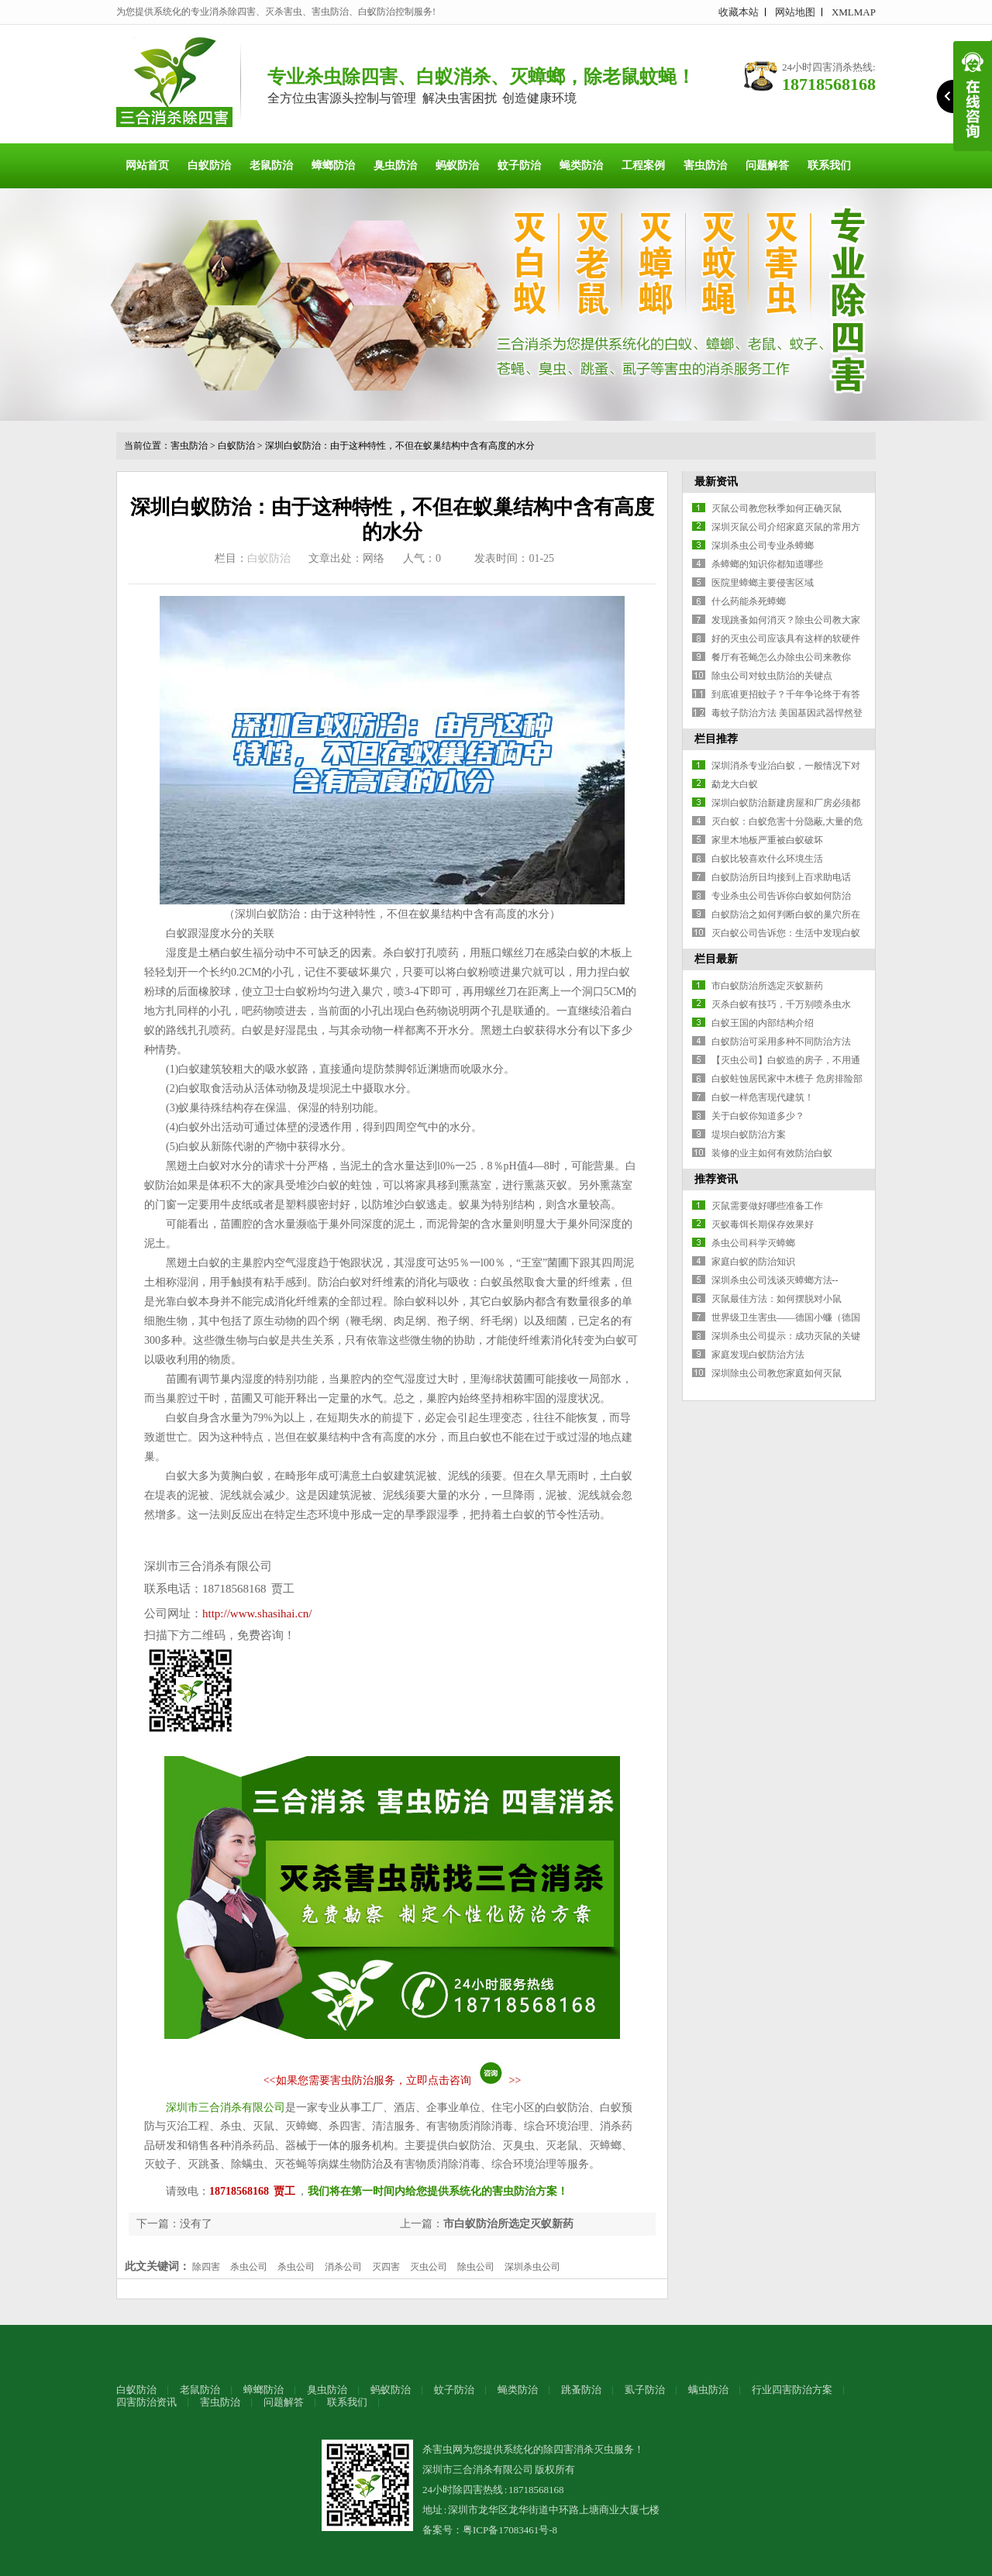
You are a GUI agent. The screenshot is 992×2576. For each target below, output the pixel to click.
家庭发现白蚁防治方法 (757, 1354)
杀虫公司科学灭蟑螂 (753, 1243)
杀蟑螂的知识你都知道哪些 (767, 564)
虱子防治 (645, 2389)
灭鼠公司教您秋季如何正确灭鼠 (776, 508)
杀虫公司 (248, 2266)
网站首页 (147, 165)
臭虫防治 (395, 165)
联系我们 (829, 165)
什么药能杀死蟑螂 (748, 601)
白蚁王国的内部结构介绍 (762, 1023)
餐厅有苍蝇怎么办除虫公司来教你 (781, 657)
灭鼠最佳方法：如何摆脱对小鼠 (776, 1298)
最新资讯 (716, 481)
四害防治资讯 (146, 2402)
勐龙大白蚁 (734, 784)
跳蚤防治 (581, 2389)
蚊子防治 (519, 165)
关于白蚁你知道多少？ (757, 1116)
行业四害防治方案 (792, 2389)
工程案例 (643, 165)
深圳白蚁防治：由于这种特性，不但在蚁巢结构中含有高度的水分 (400, 445)
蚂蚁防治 (457, 165)
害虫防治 (705, 165)
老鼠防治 (271, 165)
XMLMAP (854, 12)
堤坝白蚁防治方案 (748, 1134)
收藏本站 (738, 12)
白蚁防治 (209, 165)
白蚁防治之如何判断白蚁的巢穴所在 (785, 914)
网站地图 (795, 12)
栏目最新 (716, 959)
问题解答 (767, 165)
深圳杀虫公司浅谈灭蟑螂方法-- (775, 1280)
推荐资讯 (716, 1179)
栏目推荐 (716, 739)
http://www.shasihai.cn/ (257, 1613)
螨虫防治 (708, 2389)
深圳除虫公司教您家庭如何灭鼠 (776, 1373)
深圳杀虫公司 (532, 2266)
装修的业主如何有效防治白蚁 (771, 1153)
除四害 (206, 2266)
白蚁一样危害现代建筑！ (762, 1097)
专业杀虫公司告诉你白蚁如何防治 (781, 895)
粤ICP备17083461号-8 (510, 2530)
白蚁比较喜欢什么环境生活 (767, 858)
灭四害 (386, 2266)
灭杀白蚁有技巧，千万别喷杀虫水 (781, 1004)
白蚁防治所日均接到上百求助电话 (781, 877)
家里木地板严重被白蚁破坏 (767, 840)
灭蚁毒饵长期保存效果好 (762, 1224)
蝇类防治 (581, 165)
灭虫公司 (428, 2266)
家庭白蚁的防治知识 (753, 1261)
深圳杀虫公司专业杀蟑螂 (762, 545)
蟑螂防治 (333, 165)
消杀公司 (343, 2266)
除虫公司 (475, 2266)
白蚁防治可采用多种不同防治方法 (781, 1041)
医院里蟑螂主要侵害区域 (762, 582)
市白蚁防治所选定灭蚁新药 (508, 2224)
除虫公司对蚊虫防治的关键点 (771, 675)
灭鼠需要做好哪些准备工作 (767, 1205)
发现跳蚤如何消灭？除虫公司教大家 (785, 620)
